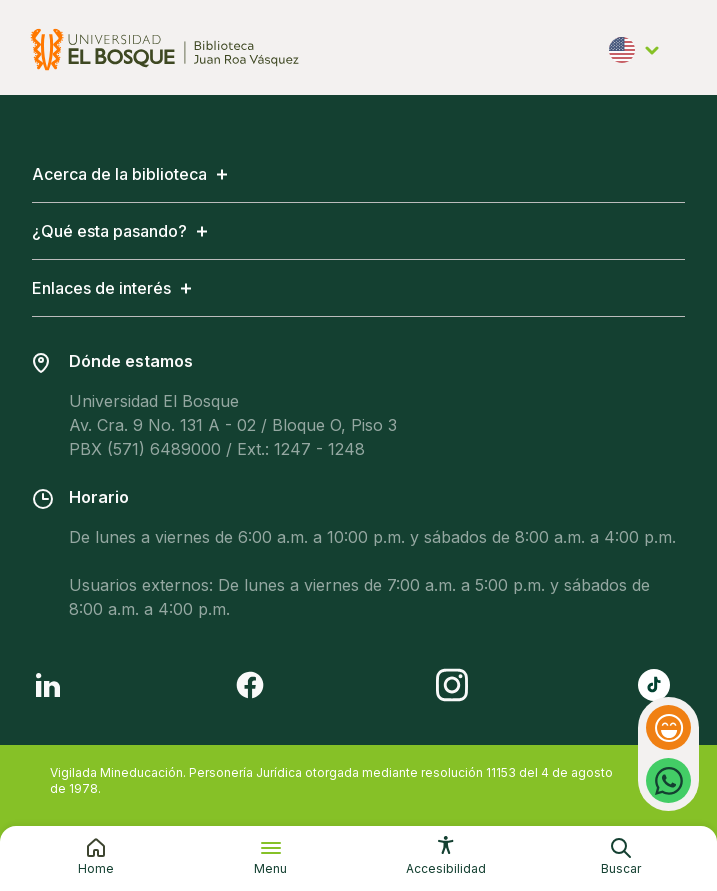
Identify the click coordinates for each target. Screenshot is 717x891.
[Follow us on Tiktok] (654, 685)
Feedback (671, 728)
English (635, 51)
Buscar (621, 868)
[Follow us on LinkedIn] (48, 685)
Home (96, 868)
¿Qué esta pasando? (109, 231)
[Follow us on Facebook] (250, 685)
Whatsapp (668, 767)
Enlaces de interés (101, 288)
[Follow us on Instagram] (452, 685)
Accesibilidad (446, 868)
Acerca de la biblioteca (119, 174)
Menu (270, 868)
